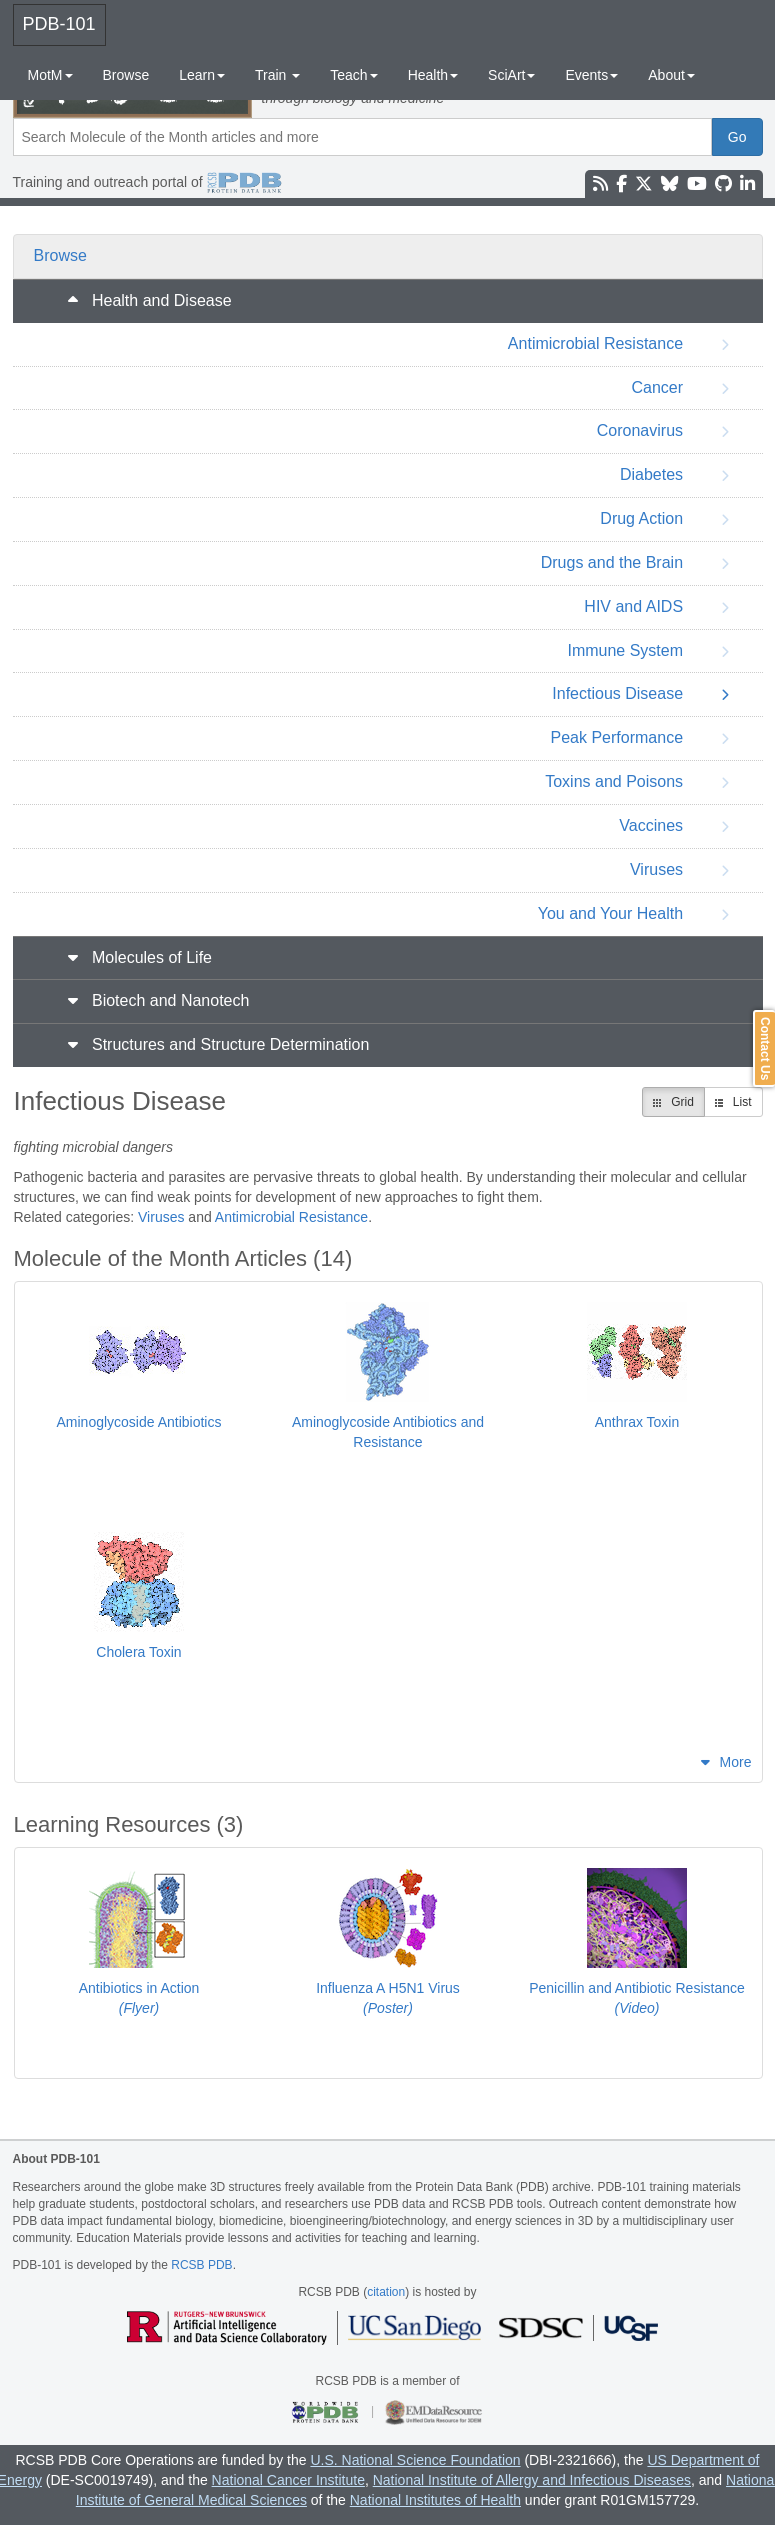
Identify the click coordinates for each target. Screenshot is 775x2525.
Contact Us (765, 1048)
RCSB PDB (201, 2265)
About (671, 75)
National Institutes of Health (435, 2500)
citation (386, 2292)
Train (277, 75)
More (736, 1762)
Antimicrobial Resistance (291, 1217)
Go (737, 137)
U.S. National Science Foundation (415, 2460)
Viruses (161, 1217)
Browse (126, 75)
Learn (202, 75)
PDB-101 (59, 24)
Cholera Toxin (138, 1652)
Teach (353, 75)
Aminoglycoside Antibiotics (139, 1422)
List (733, 1102)
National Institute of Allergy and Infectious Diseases (532, 2480)
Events (591, 75)
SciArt (511, 75)
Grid (673, 1102)
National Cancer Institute (288, 2480)
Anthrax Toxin (637, 1422)
